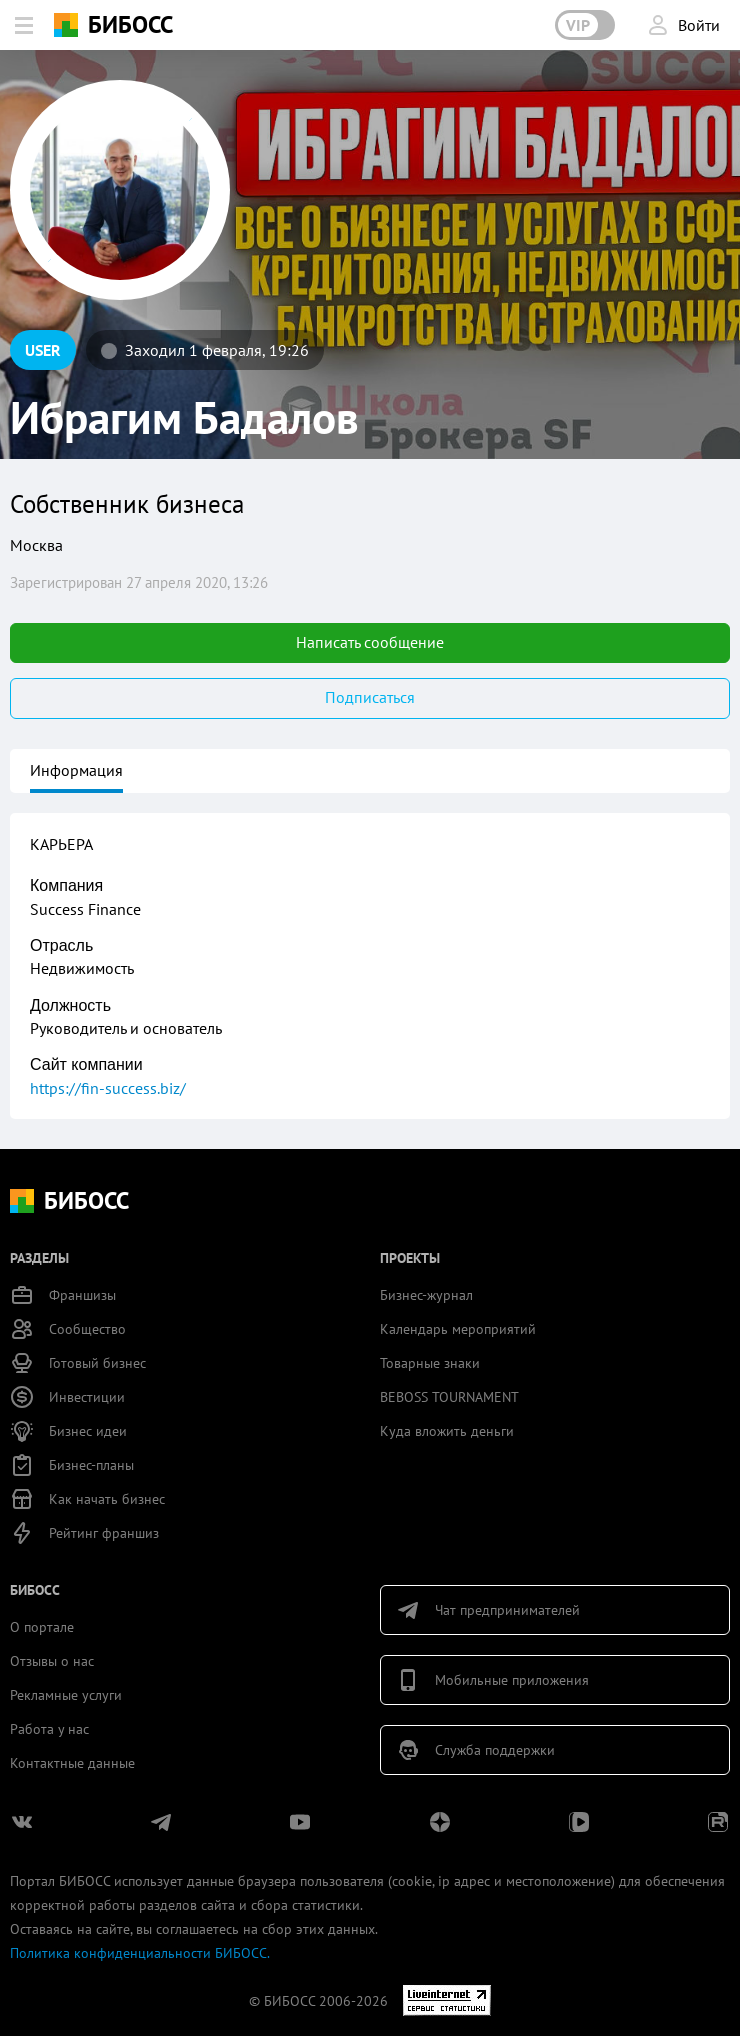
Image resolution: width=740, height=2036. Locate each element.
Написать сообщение (370, 642)
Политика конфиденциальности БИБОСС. (140, 1953)
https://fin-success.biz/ (108, 1088)
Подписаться (370, 697)
